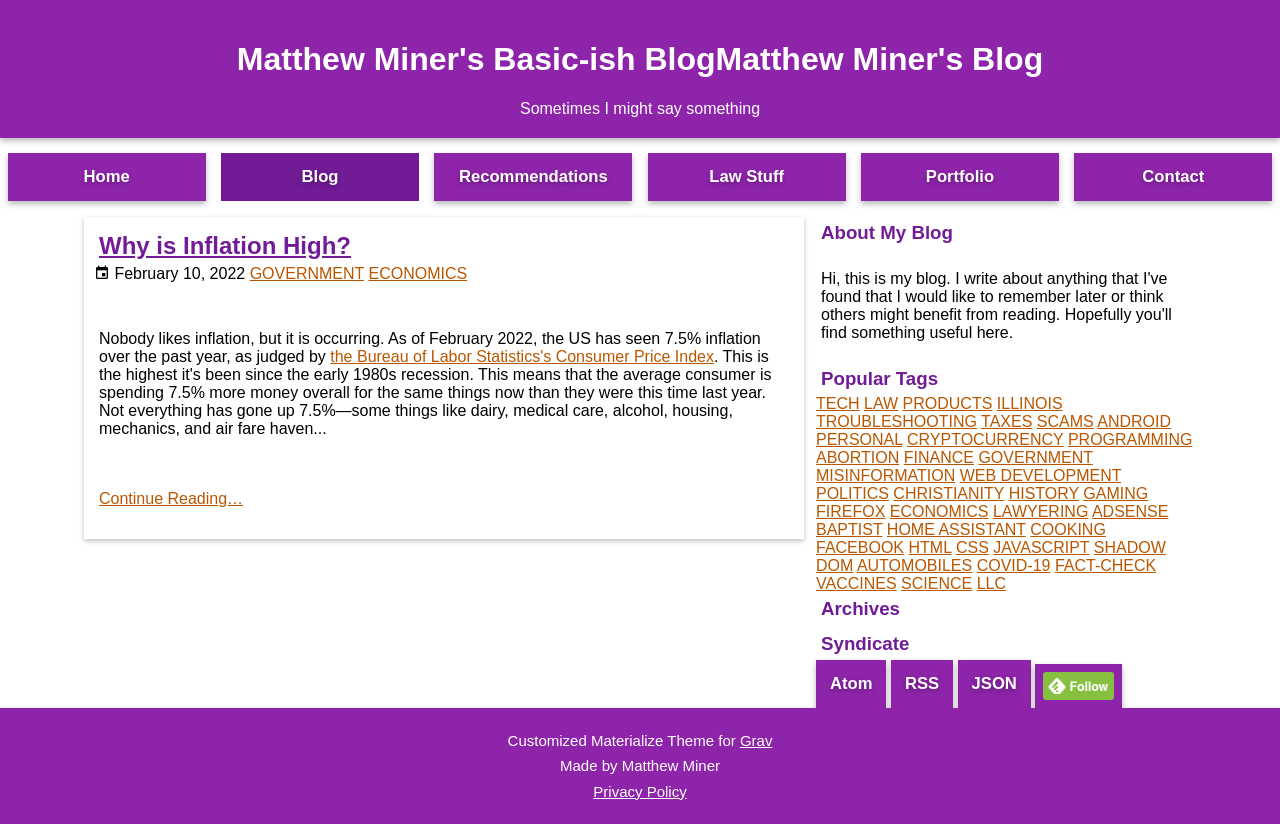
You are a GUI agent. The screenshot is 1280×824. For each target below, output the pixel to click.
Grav (756, 740)
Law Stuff (746, 176)
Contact (1173, 176)
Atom (851, 683)
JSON (994, 683)
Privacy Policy (639, 791)
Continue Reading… (171, 498)
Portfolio (960, 176)
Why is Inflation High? (225, 245)
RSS (922, 683)
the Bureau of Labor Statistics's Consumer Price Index (522, 356)
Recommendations (533, 176)
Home (107, 176)
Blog (320, 176)
